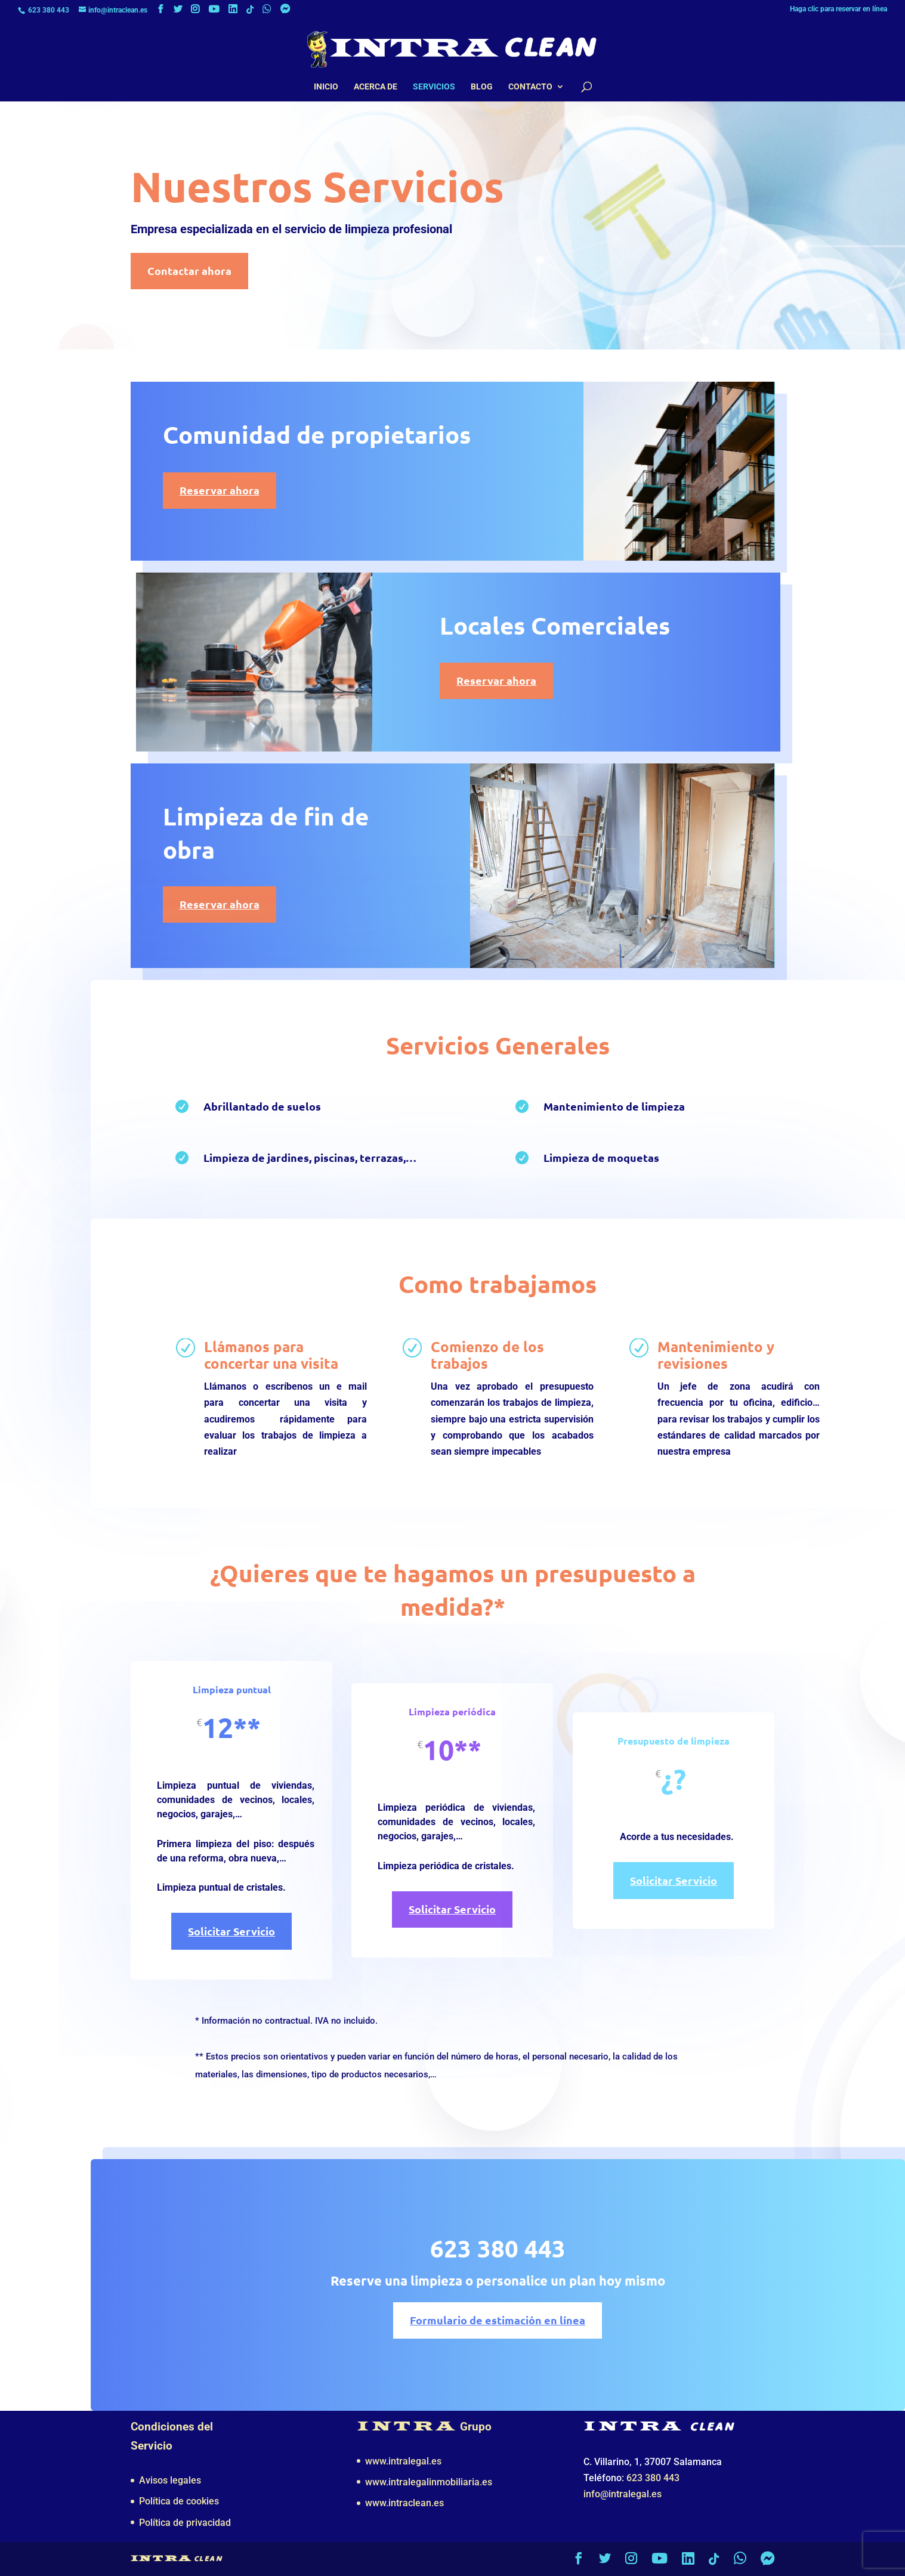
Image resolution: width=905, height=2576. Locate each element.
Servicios (434, 86)
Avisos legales (170, 2480)
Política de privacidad (185, 2522)
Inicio (326, 86)
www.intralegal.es (403, 2461)
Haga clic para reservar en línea (838, 9)
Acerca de (375, 86)
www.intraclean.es (404, 2503)
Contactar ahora (189, 270)
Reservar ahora (218, 490)
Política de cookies (179, 2501)
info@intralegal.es (622, 2494)
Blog (482, 86)
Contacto (530, 86)
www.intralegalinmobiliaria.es (428, 2482)
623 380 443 (48, 10)
